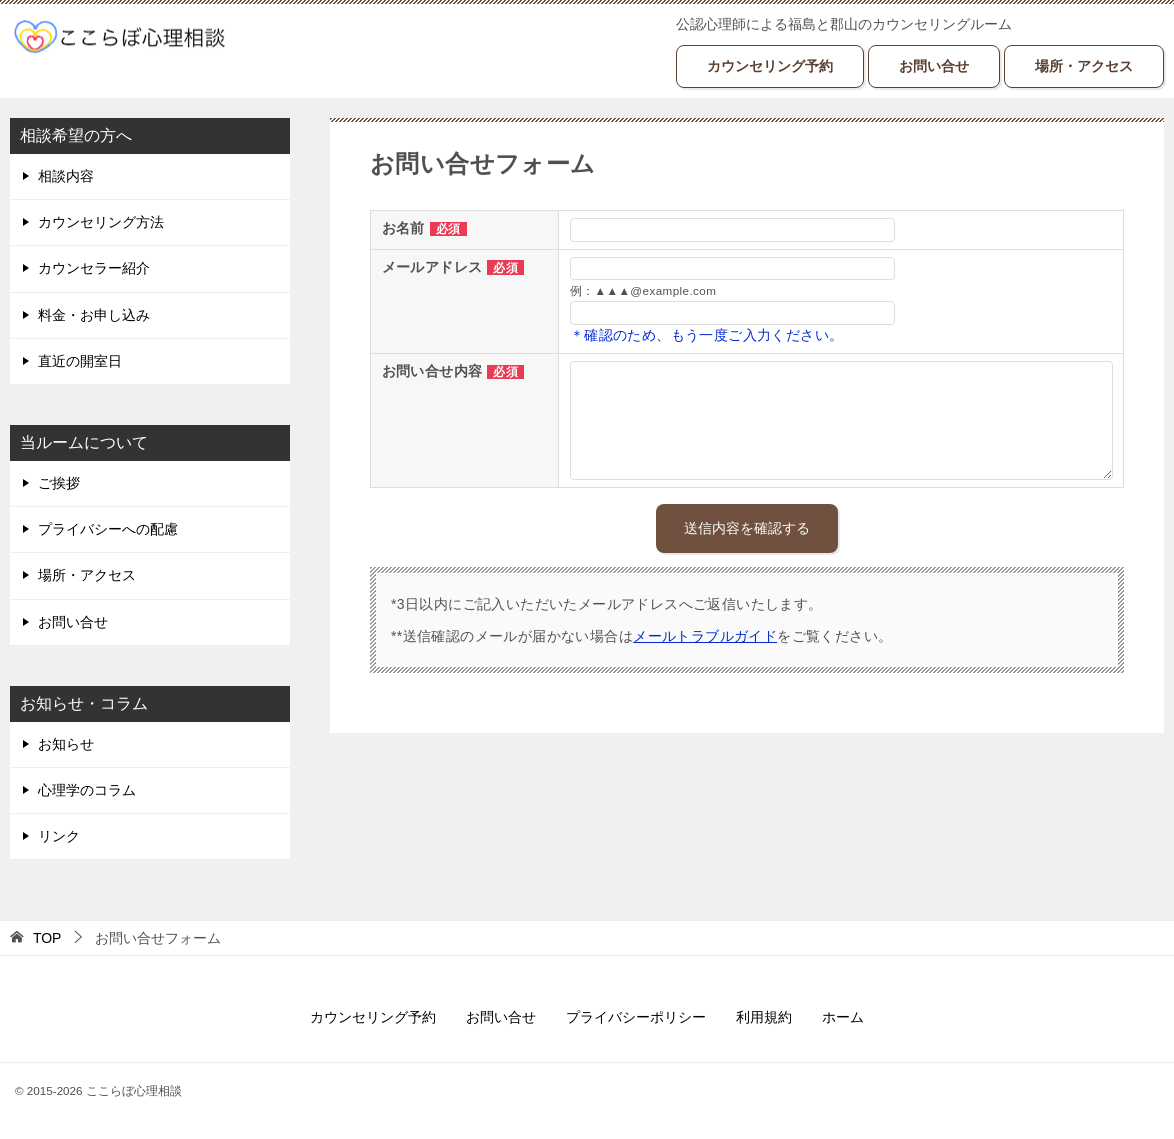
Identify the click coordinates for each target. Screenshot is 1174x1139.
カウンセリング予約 (770, 66)
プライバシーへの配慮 (108, 529)
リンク (59, 836)
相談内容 (66, 176)
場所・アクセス (1084, 66)
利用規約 (764, 1017)
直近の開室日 (80, 361)
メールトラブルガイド (705, 636)
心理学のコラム (87, 790)
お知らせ (66, 744)
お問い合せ (934, 66)
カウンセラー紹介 (94, 268)
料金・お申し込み (94, 315)
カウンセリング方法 (101, 222)
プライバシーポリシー (636, 1017)
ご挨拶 (59, 483)
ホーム (843, 1017)
